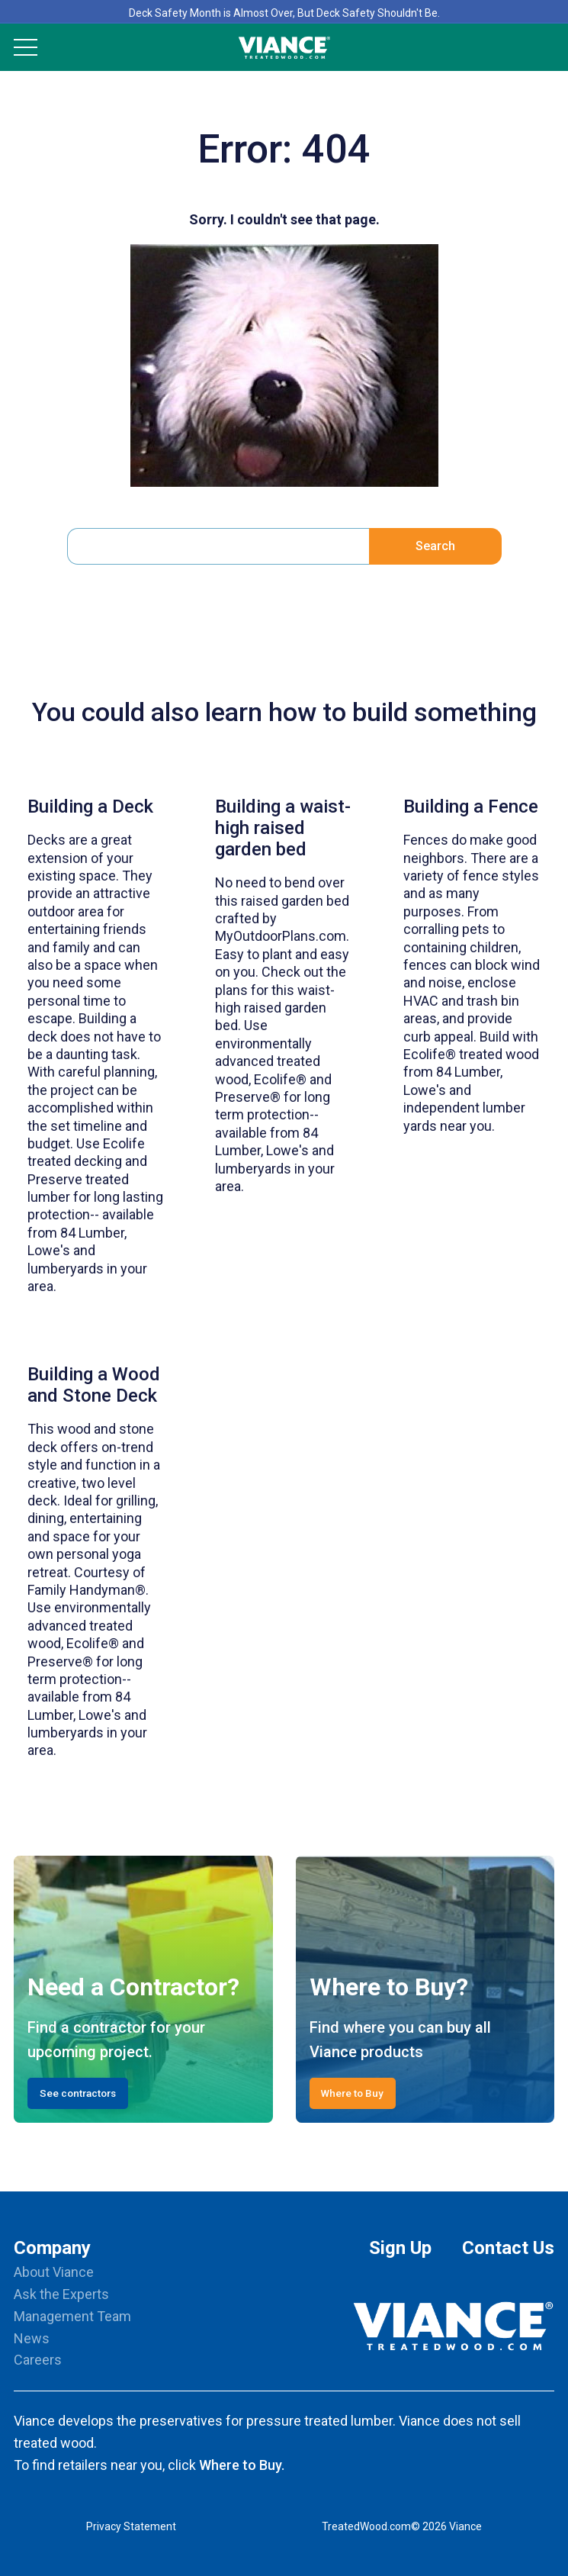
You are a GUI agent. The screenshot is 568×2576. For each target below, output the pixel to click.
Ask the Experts (61, 2294)
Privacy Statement (131, 2526)
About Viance (54, 2272)
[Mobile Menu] (25, 47)
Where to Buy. (241, 2465)
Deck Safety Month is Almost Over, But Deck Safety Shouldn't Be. (284, 13)
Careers (38, 2360)
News (32, 2338)
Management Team (72, 2316)
